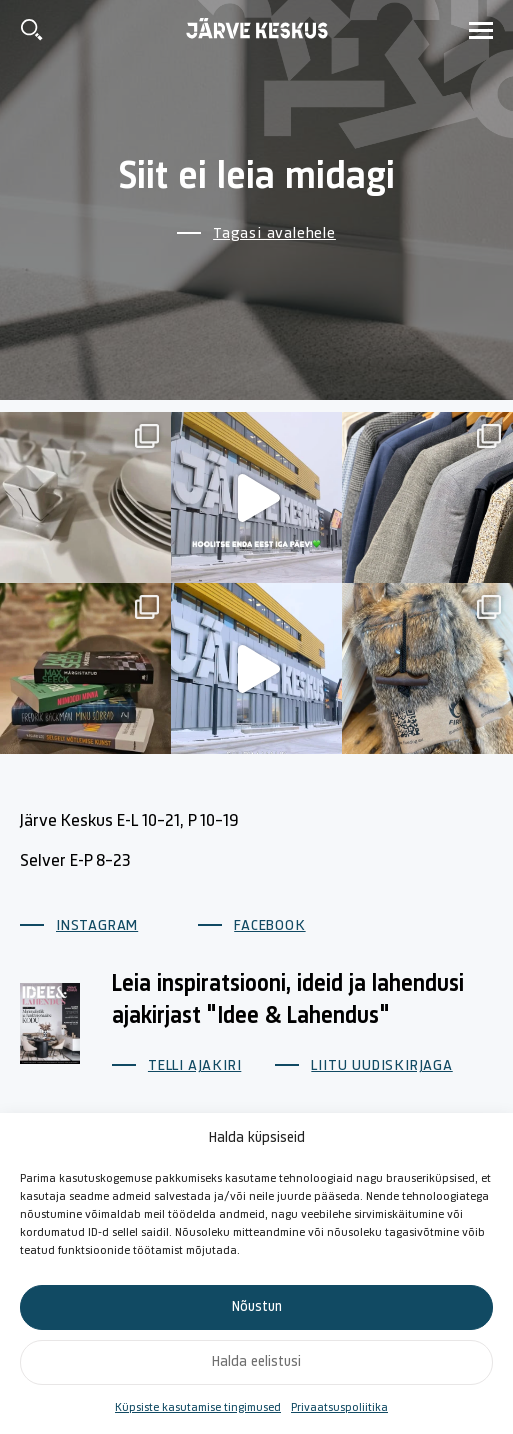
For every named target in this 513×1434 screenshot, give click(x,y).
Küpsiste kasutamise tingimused (198, 1408)
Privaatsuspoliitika (339, 1408)
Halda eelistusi (256, 1362)
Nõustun (257, 1307)
